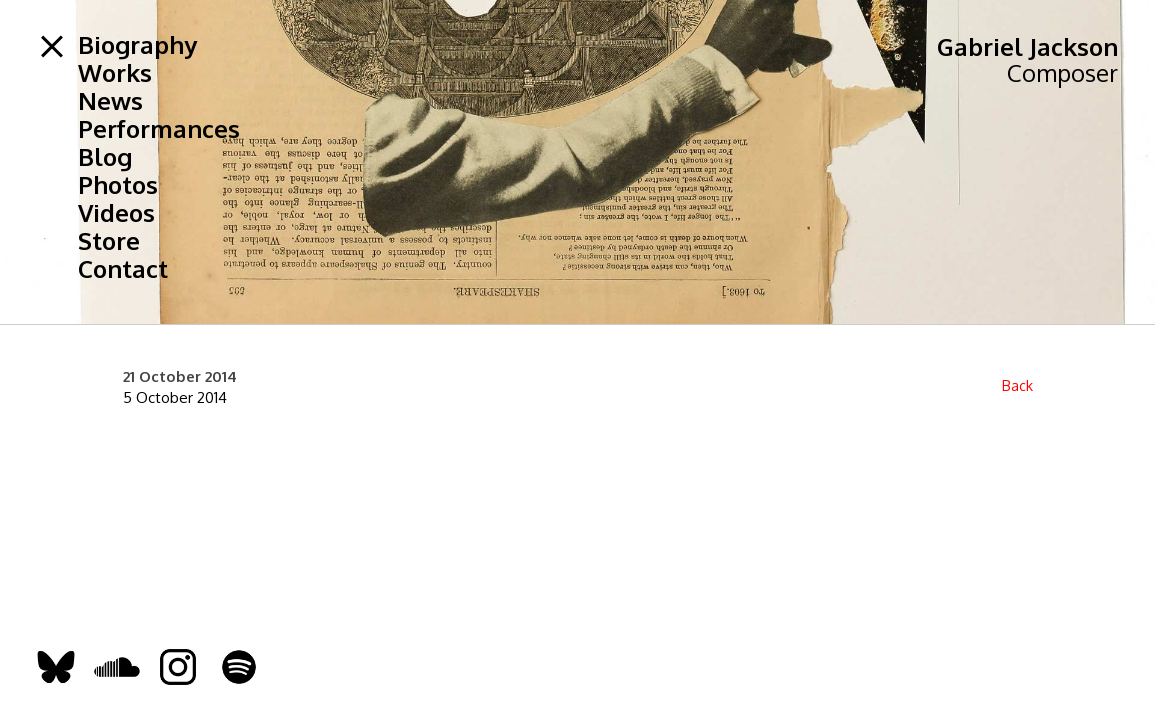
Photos (118, 185)
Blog (105, 157)
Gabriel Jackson (1027, 46)
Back (1017, 385)
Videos (116, 213)
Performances (159, 129)
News (110, 101)
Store (109, 241)
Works (115, 73)
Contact (123, 269)
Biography (137, 45)
